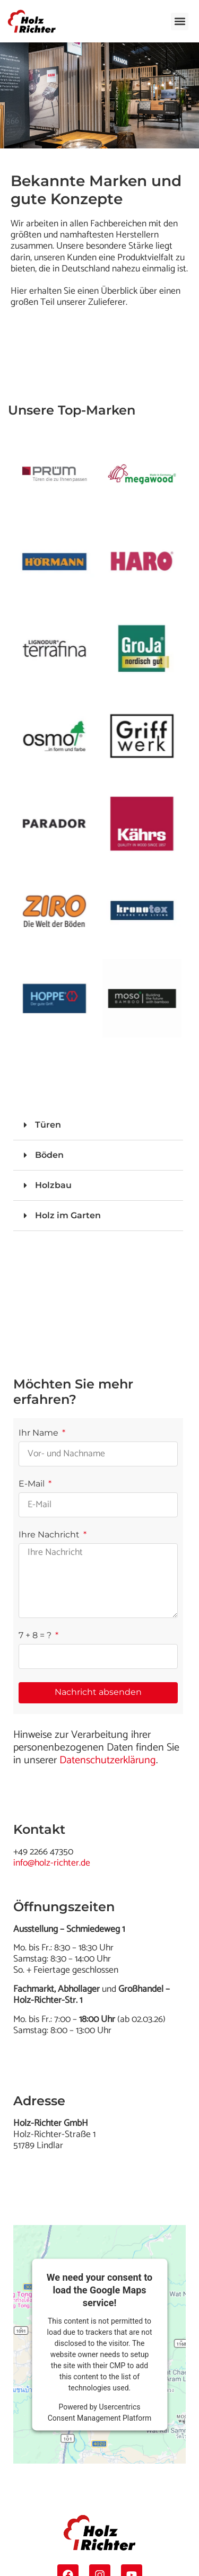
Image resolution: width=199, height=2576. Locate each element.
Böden (49, 1155)
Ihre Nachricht (50, 1535)
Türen (48, 1125)
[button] (179, 21)
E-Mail (33, 1484)
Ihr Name (39, 1433)
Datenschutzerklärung (107, 1760)
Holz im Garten (68, 1215)
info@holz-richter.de (51, 1863)
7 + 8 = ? (36, 1635)
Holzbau (53, 1185)
